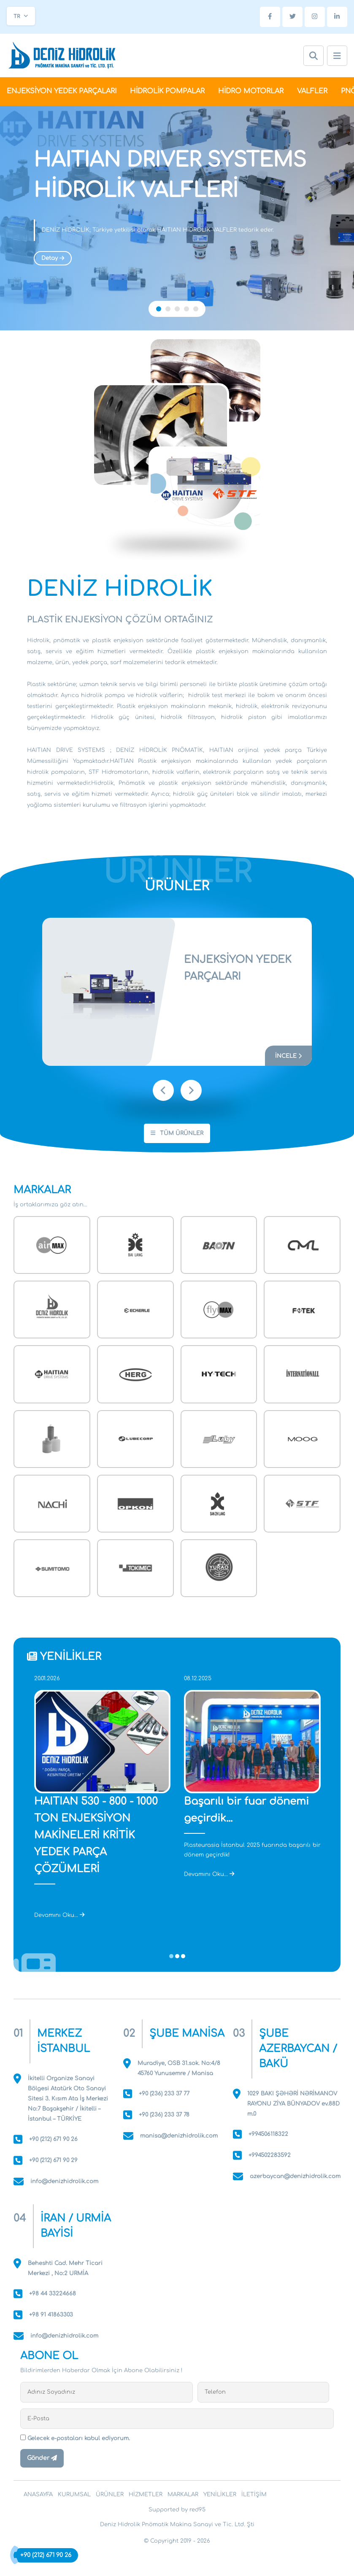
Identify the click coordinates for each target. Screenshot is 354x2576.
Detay (52, 258)
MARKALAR (183, 2495)
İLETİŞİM (254, 2495)
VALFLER (312, 91)
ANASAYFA (38, 2495)
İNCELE (288, 1056)
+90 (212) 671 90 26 (45, 2555)
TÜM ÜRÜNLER (177, 1133)
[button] (158, 308)
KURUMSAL (74, 2495)
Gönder (42, 2458)
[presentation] (163, 1090)
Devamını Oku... (59, 1915)
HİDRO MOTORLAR (251, 91)
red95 (197, 2510)
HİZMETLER (145, 2495)
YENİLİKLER (219, 2495)
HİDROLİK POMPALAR (167, 91)
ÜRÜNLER (110, 2495)
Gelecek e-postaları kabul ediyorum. (75, 2438)
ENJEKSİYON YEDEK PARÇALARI (61, 91)
